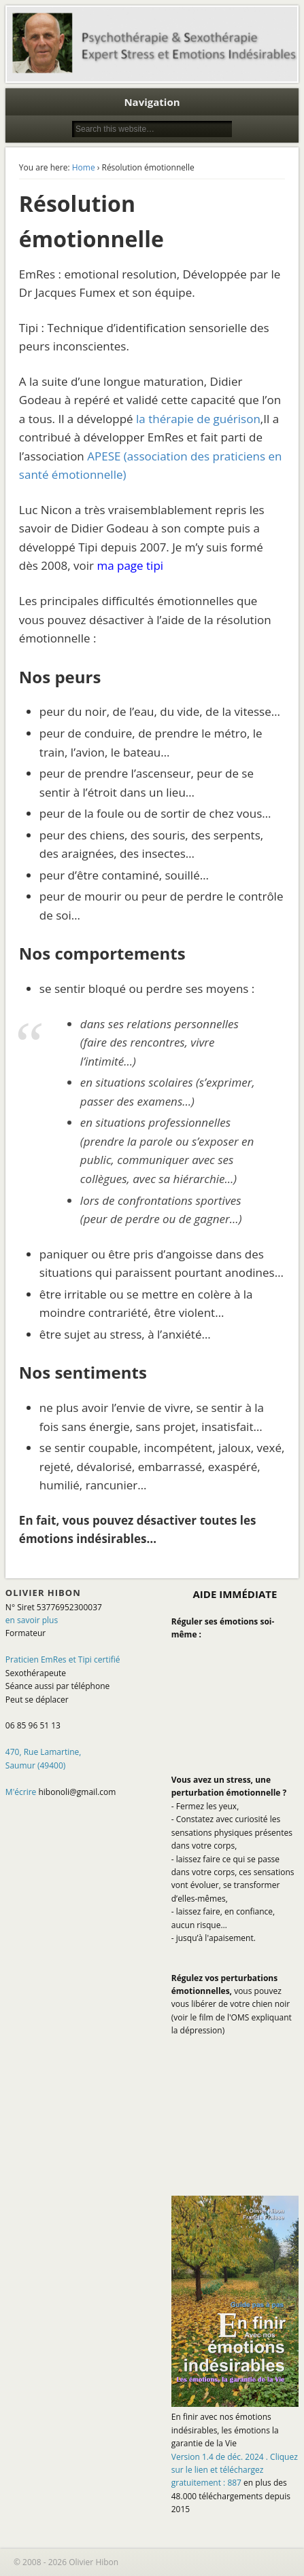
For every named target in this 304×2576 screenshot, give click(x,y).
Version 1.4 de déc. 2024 (234, 2470)
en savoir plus (31, 1620)
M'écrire (21, 1792)
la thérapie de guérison (198, 419)
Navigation (152, 102)
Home (83, 167)
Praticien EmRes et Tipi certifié (62, 1659)
